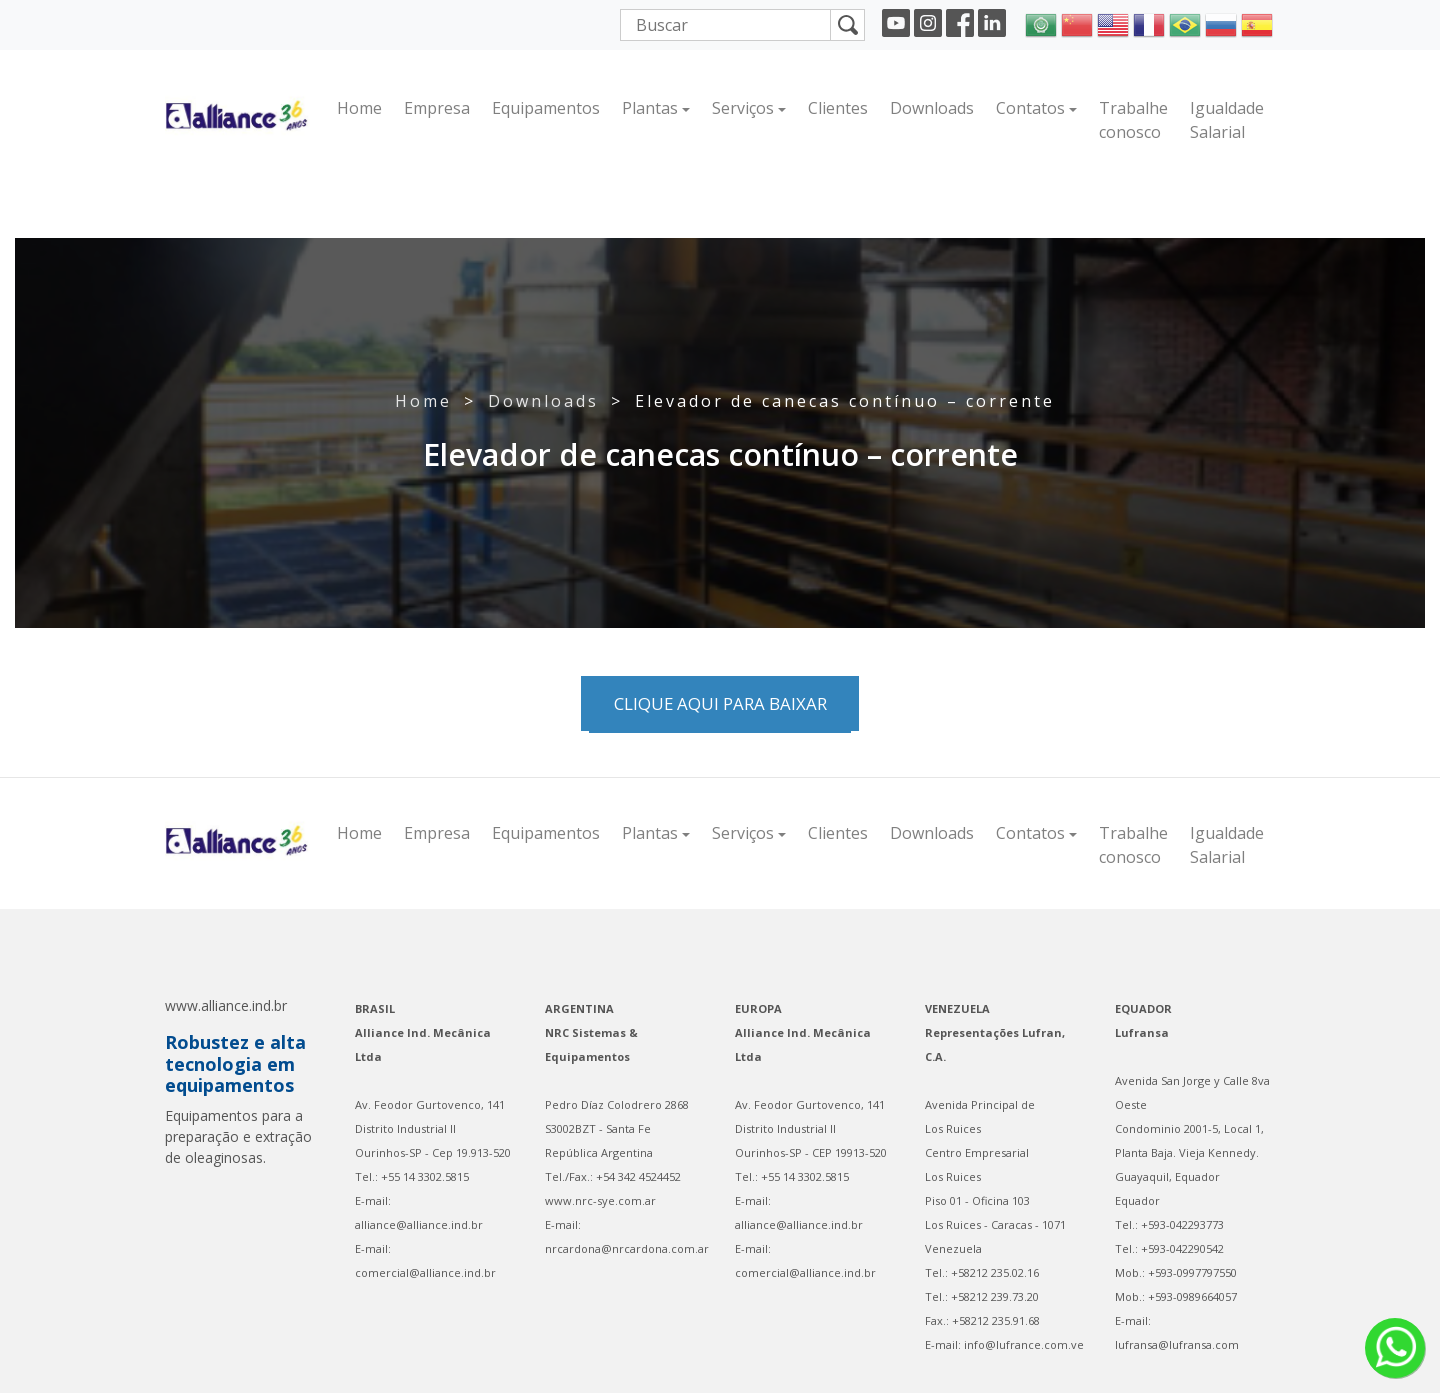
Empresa (437, 108)
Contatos (1030, 108)
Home (359, 108)
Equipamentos (546, 108)
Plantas (650, 108)
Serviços (743, 108)
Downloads (932, 108)
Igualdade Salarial (1227, 120)
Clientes (838, 108)
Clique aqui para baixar (720, 703)
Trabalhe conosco (1133, 120)
